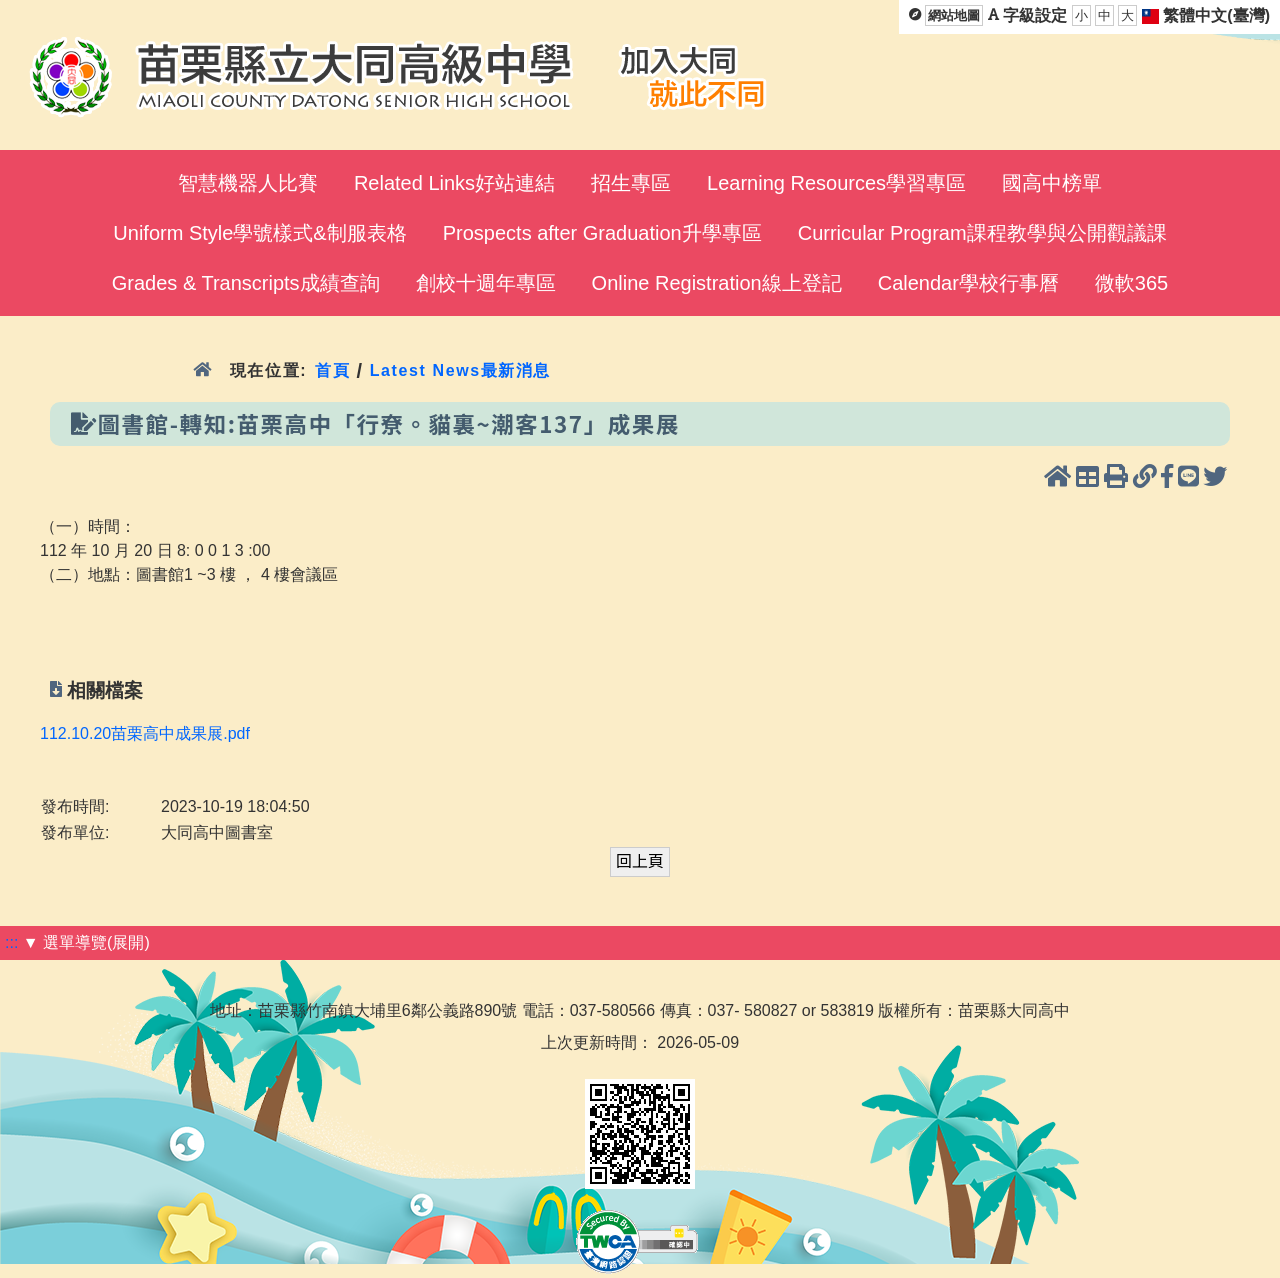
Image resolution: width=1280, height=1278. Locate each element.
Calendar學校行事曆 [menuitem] (968, 283)
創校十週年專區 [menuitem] (486, 283)
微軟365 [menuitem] (1131, 283)
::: (11, 942)
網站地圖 (954, 15)
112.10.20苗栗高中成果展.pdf (145, 733)
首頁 (332, 370)
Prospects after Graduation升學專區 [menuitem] (602, 233)
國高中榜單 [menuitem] (1052, 183)
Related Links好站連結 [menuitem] (454, 183)
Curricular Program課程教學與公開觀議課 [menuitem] (982, 233)
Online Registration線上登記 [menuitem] (717, 283)
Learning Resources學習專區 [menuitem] (836, 183)
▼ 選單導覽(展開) (86, 942)
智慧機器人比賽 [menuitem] (248, 183)
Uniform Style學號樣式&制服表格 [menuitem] (259, 233)
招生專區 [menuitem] (631, 183)
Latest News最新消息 (460, 370)
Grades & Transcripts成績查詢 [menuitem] (246, 283)
